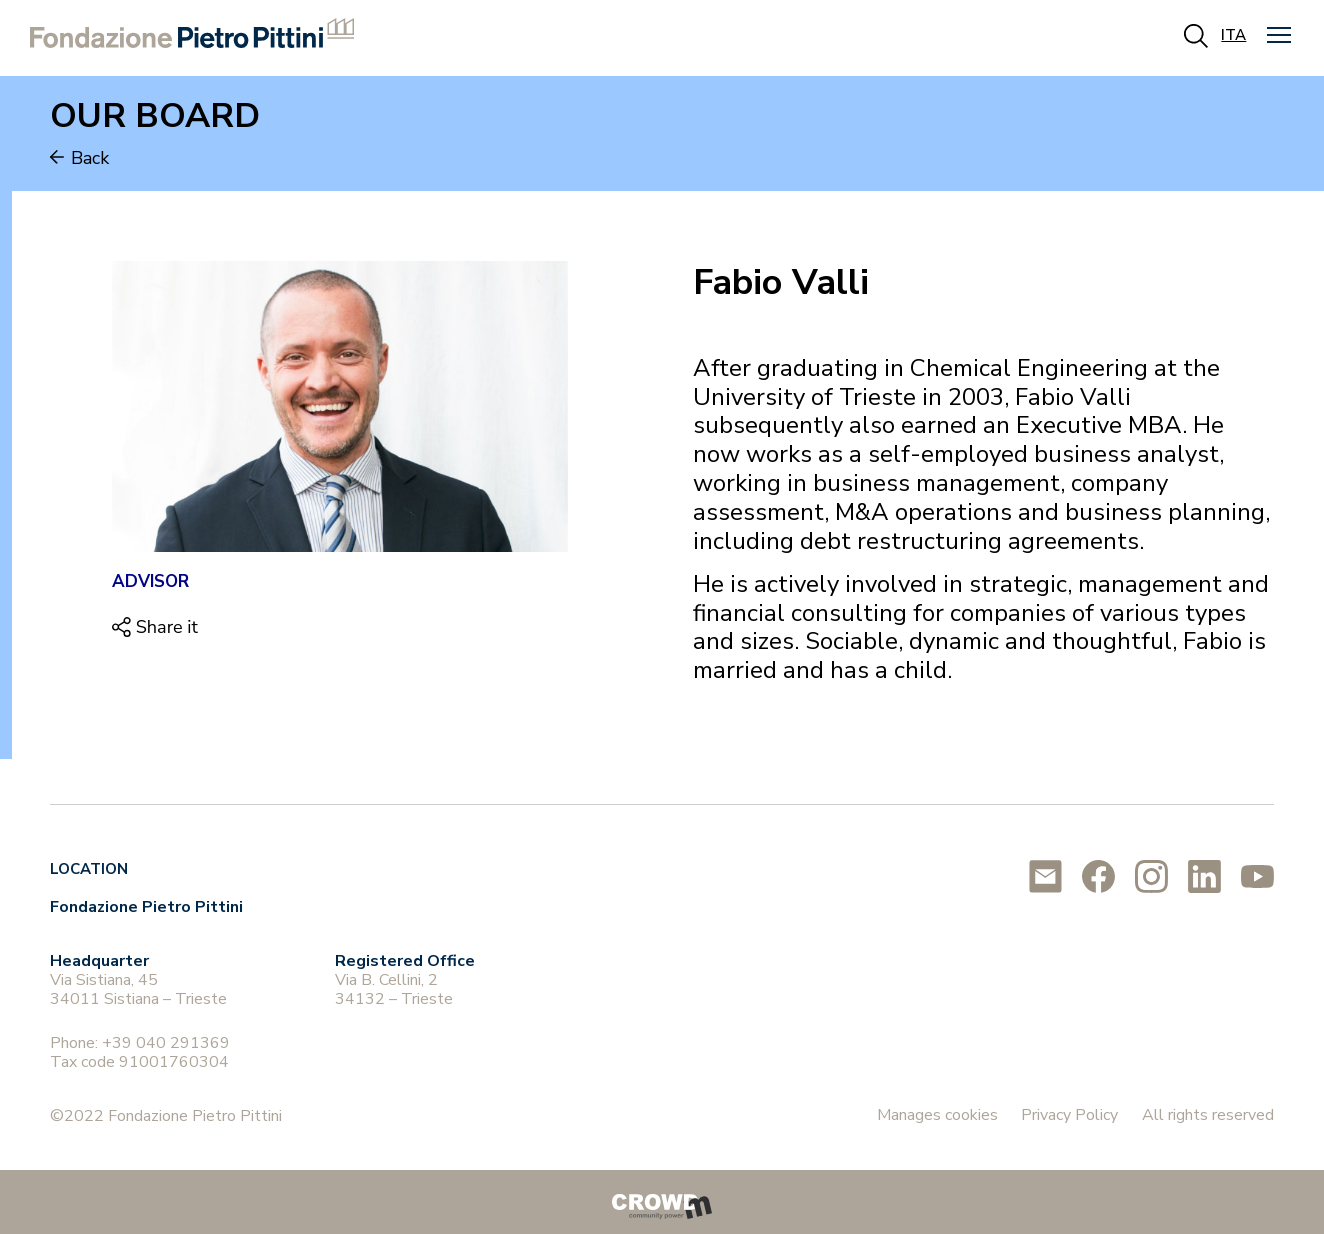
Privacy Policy (1069, 1115)
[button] (1279, 35)
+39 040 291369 (166, 1043)
